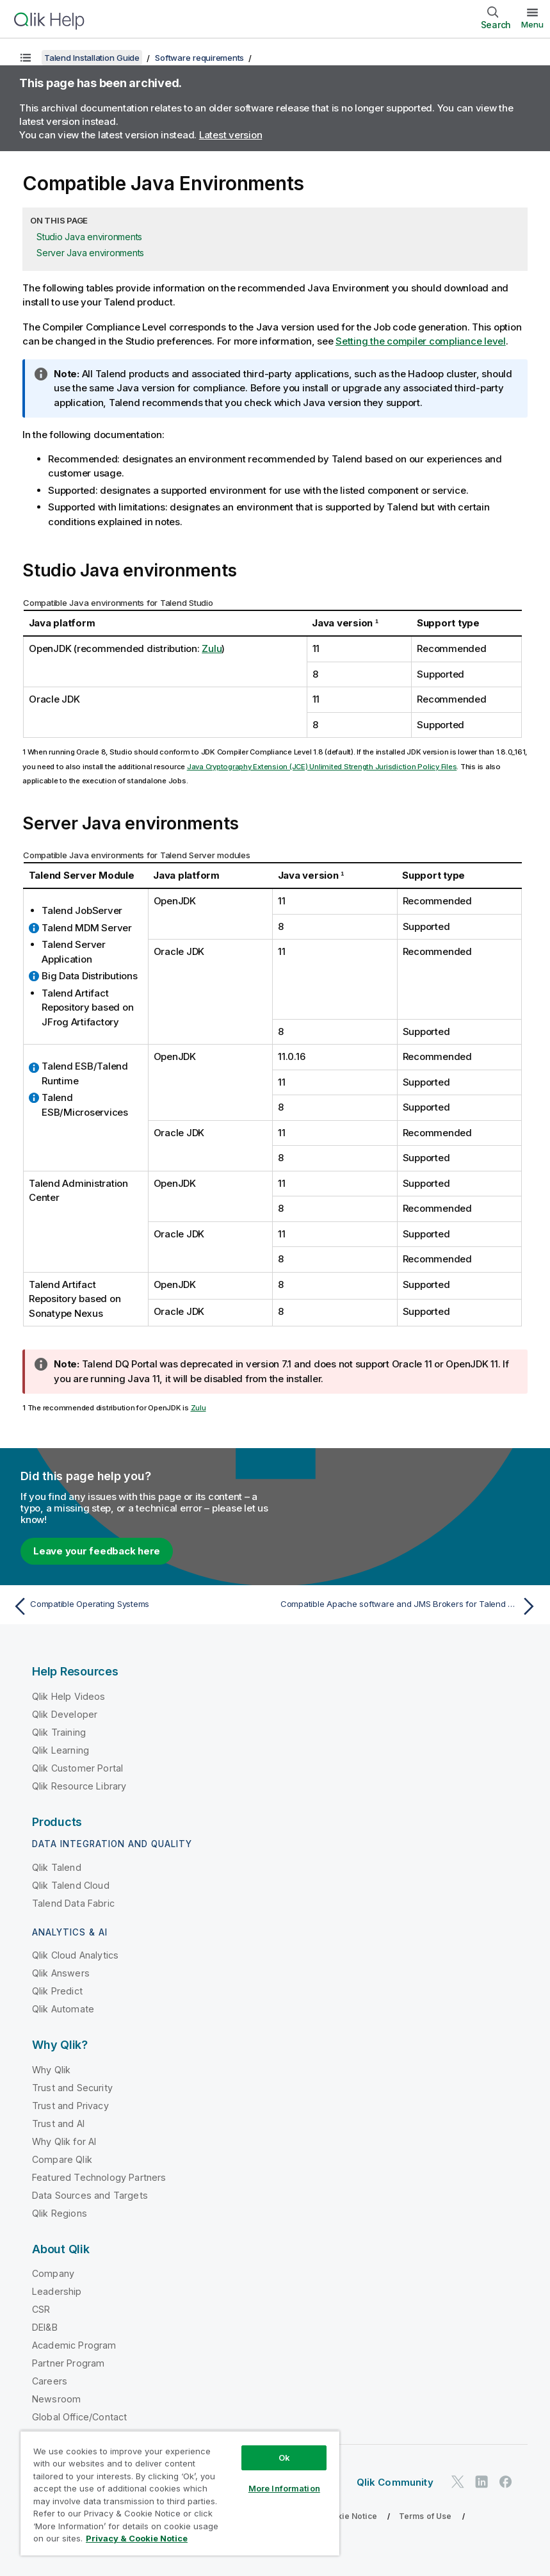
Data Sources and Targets (90, 2195)
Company (53, 2273)
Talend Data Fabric (73, 1903)
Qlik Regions (59, 2213)
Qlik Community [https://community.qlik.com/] (395, 2482)
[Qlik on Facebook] (505, 2482)
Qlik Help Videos (69, 1696)
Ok (284, 2457)
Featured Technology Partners (99, 2177)
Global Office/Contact (79, 2416)
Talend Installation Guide (92, 58)
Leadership (57, 2291)
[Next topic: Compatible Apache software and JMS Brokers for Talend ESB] (410, 1606)
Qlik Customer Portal (77, 1768)
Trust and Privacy (70, 2105)
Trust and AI (58, 2123)
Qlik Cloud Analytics (75, 1955)
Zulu (212, 648)
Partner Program (68, 2363)
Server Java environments (90, 252)
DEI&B (45, 2327)
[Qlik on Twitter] (457, 2482)
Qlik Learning (60, 1750)
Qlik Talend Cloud (70, 1885)
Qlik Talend (56, 1867)
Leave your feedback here (96, 1551)
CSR (41, 2309)
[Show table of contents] (25, 57)
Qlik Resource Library (79, 1786)
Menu (532, 24)
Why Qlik (51, 2069)
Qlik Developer (64, 1714)
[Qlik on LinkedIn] (481, 2482)
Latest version (231, 135)
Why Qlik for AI (64, 2141)
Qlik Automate (63, 2008)
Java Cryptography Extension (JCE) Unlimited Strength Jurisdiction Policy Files (322, 766)
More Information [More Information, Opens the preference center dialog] (284, 2488)
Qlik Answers (61, 1973)
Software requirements (199, 58)
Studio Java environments (89, 236)
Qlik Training (59, 1732)
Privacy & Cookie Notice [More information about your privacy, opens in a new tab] (137, 2538)
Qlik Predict (57, 1990)
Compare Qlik (62, 2159)
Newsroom (56, 2398)
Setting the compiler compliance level (421, 341)
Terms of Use (425, 2516)
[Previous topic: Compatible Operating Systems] (140, 1606)
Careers (49, 2381)
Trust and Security (72, 2087)
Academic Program (74, 2345)
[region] (179, 2493)
